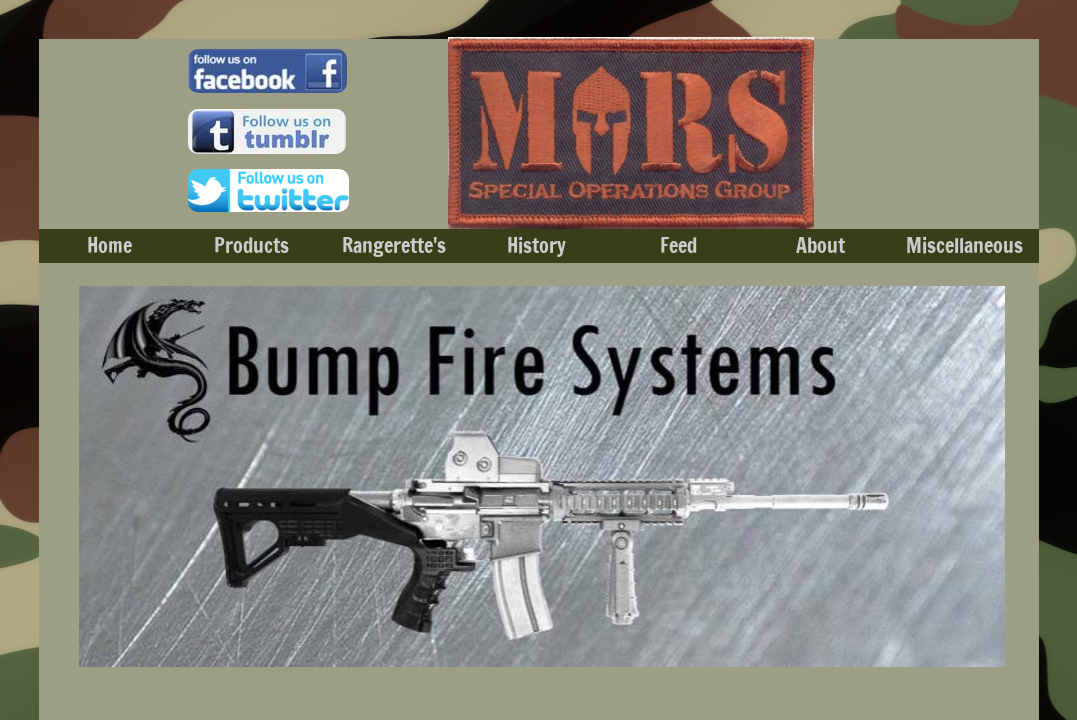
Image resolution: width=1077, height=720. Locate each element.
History (536, 245)
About (820, 245)
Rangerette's (394, 245)
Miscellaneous (964, 245)
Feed (678, 245)
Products (251, 245)
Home (109, 245)
